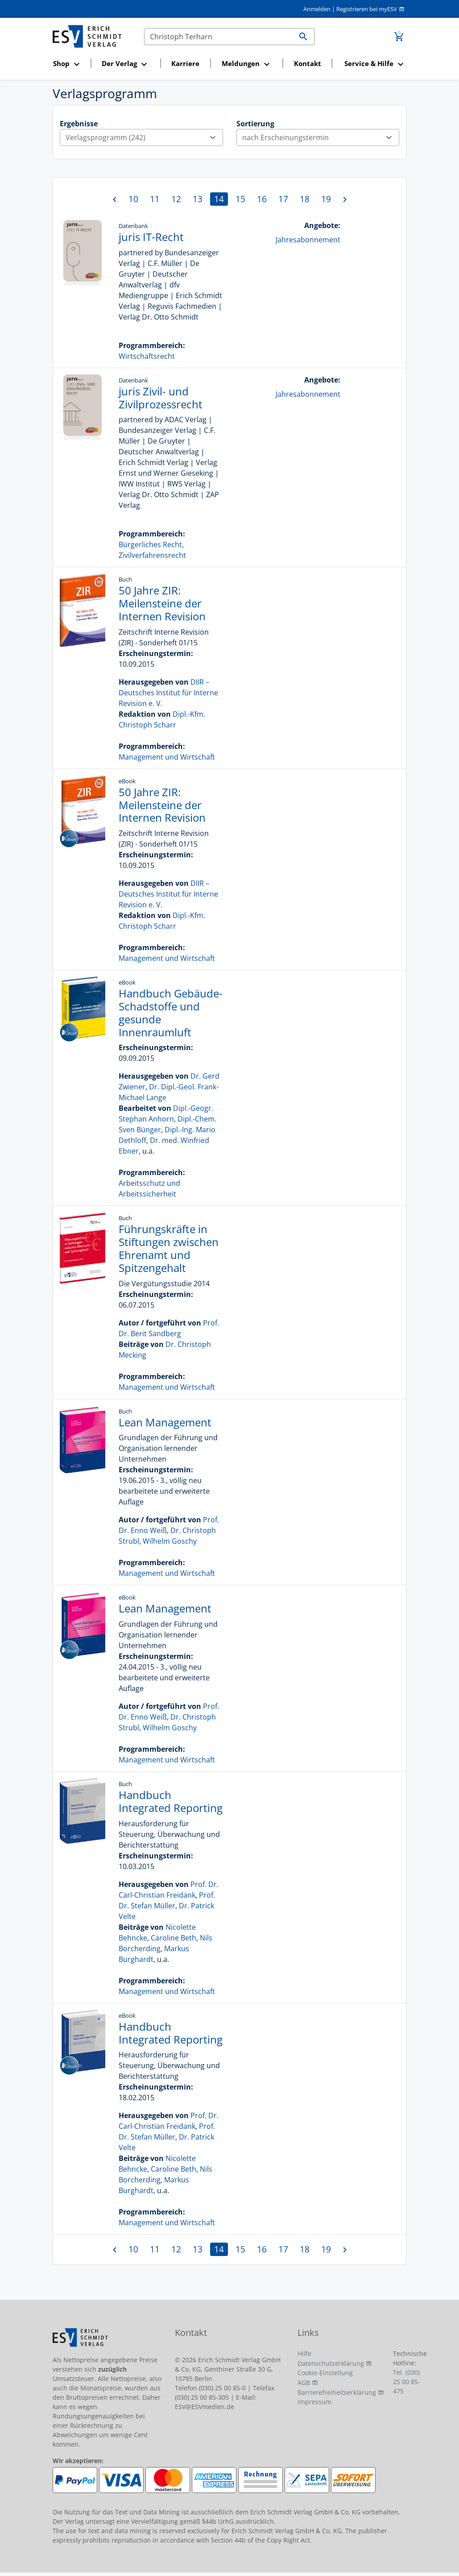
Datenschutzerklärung (331, 2363)
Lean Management (165, 1422)
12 (176, 199)
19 (326, 199)
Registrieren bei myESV (366, 9)
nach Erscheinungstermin (320, 137)
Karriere (185, 63)
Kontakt (307, 63)
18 (305, 199)
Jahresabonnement (308, 240)
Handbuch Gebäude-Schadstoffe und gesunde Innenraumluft (171, 1012)
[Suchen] (219, 36)
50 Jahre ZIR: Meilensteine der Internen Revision (162, 603)
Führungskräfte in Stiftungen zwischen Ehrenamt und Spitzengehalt (169, 1248)
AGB (304, 2382)
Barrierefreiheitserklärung (337, 2392)
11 (155, 199)
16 (262, 199)
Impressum (314, 2401)
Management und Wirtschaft (167, 757)
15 (240, 199)
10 (133, 199)
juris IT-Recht (151, 236)
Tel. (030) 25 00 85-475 (406, 2381)
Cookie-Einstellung (325, 2372)
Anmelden (317, 9)
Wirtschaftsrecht (147, 356)
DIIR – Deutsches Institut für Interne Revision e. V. (168, 692)
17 (283, 199)
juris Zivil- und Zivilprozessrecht (161, 397)
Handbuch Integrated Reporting (171, 1801)
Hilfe (304, 2353)
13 (198, 199)
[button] (69, 64)
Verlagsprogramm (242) (144, 137)
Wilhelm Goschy (170, 1541)
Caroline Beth (173, 1938)
